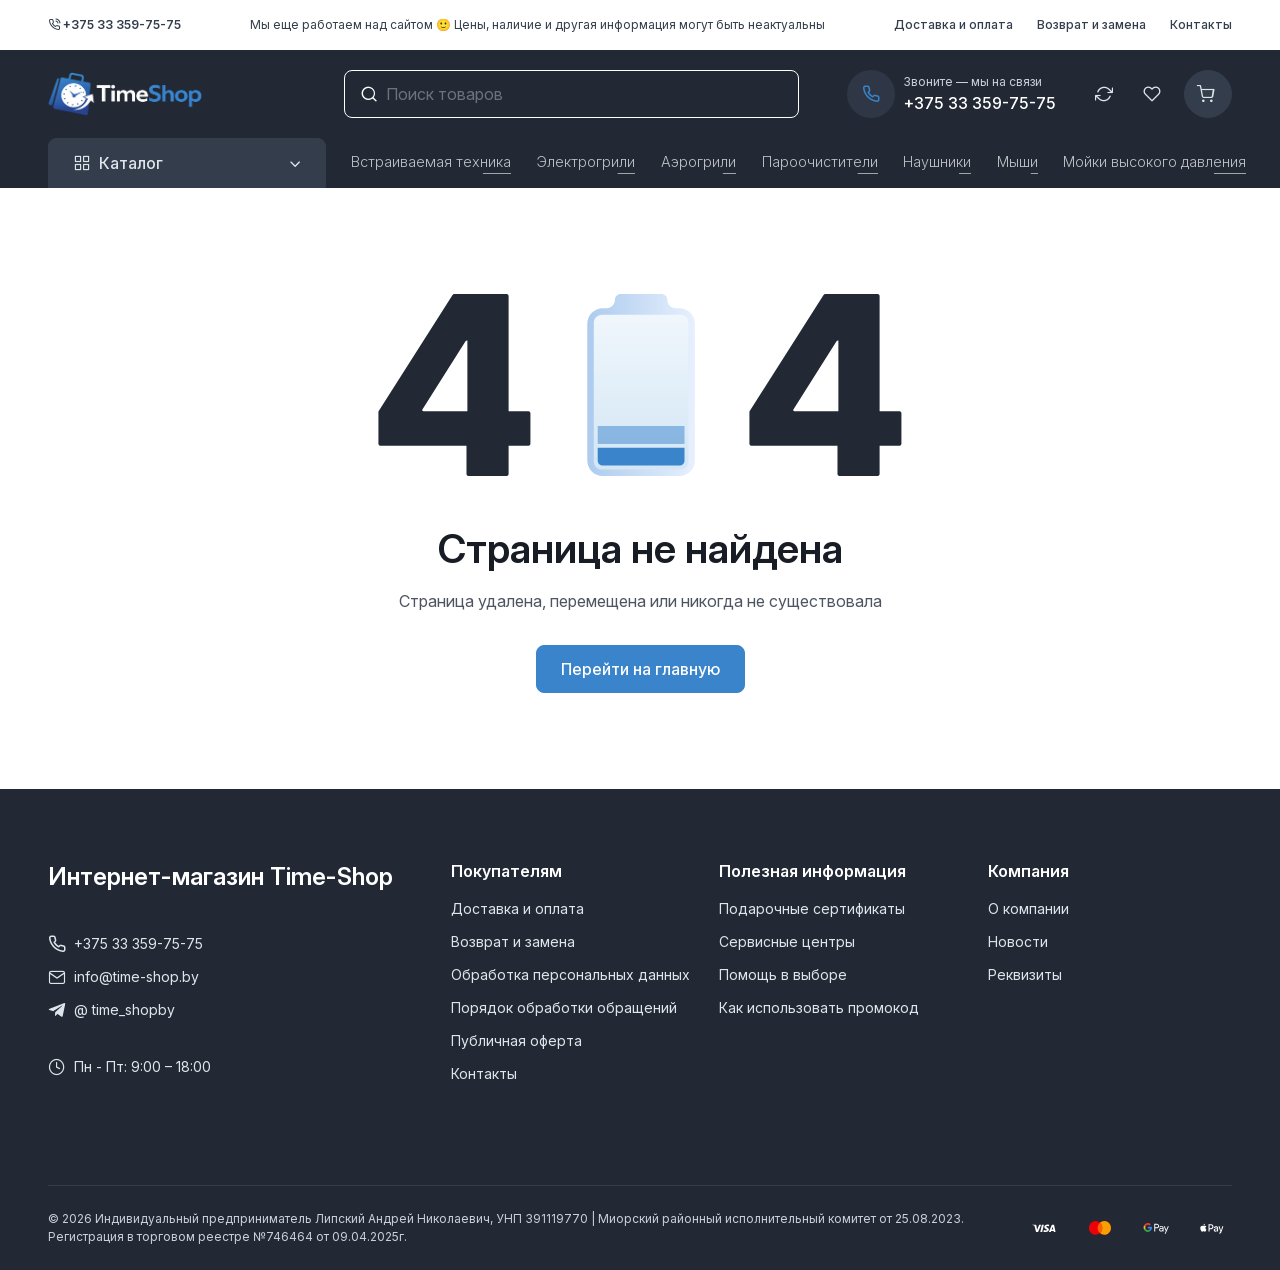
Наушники (937, 161)
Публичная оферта (516, 1040)
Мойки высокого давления (1154, 161)
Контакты (1201, 24)
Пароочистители (820, 161)
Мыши (1017, 161)
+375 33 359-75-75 (114, 24)
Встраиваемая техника (431, 161)
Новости (1018, 941)
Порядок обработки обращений (564, 1007)
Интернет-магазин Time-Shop (220, 876)
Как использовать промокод (819, 1007)
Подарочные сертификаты (812, 908)
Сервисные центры (787, 941)
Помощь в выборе (783, 974)
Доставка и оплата (953, 24)
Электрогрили (585, 161)
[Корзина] (1208, 94)
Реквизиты (1025, 974)
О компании (1028, 908)
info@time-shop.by (123, 977)
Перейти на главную (640, 669)
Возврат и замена (1091, 24)
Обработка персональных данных (570, 974)
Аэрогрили (698, 161)
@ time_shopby (111, 1010)
